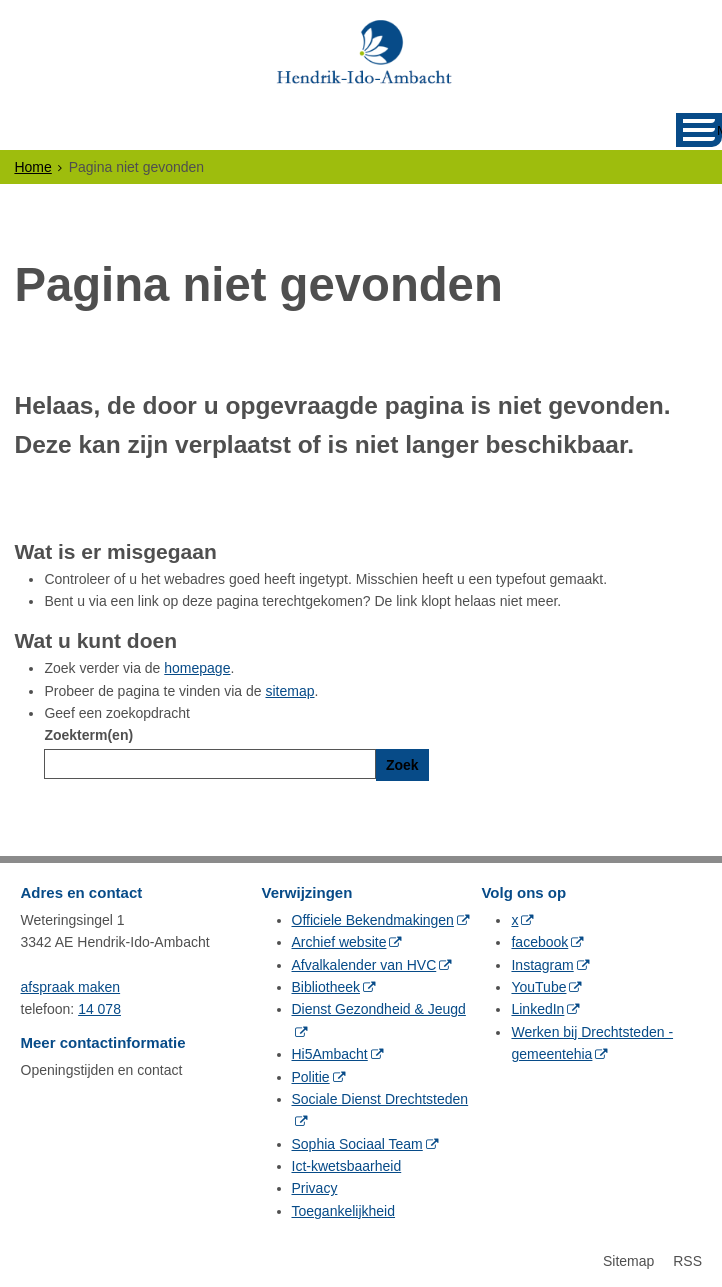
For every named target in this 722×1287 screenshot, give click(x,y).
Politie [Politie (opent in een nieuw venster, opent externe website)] (311, 1077)
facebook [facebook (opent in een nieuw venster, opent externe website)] (539, 942)
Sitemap (628, 1261)
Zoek (402, 765)
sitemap (289, 691)
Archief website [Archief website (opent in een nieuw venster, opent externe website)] (339, 942)
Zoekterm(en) (88, 735)
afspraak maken (71, 987)
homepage (197, 668)
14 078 (99, 1009)
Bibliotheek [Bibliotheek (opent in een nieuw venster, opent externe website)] (326, 987)
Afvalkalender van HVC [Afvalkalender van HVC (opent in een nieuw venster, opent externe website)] (364, 965)
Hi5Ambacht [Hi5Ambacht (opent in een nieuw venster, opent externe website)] (330, 1054)
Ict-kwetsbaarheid (347, 1166)
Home (32, 167)
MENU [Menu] (719, 130)
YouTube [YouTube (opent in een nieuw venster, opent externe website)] (538, 987)
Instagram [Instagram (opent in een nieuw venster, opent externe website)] (542, 965)
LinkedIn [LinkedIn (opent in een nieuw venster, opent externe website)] (537, 1009)
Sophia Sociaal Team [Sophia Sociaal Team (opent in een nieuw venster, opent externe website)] (357, 1144)
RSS (687, 1261)
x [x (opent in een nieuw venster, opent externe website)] (514, 920)
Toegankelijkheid (344, 1211)
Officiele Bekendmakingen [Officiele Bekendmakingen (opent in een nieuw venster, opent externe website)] (373, 920)
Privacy (315, 1188)
